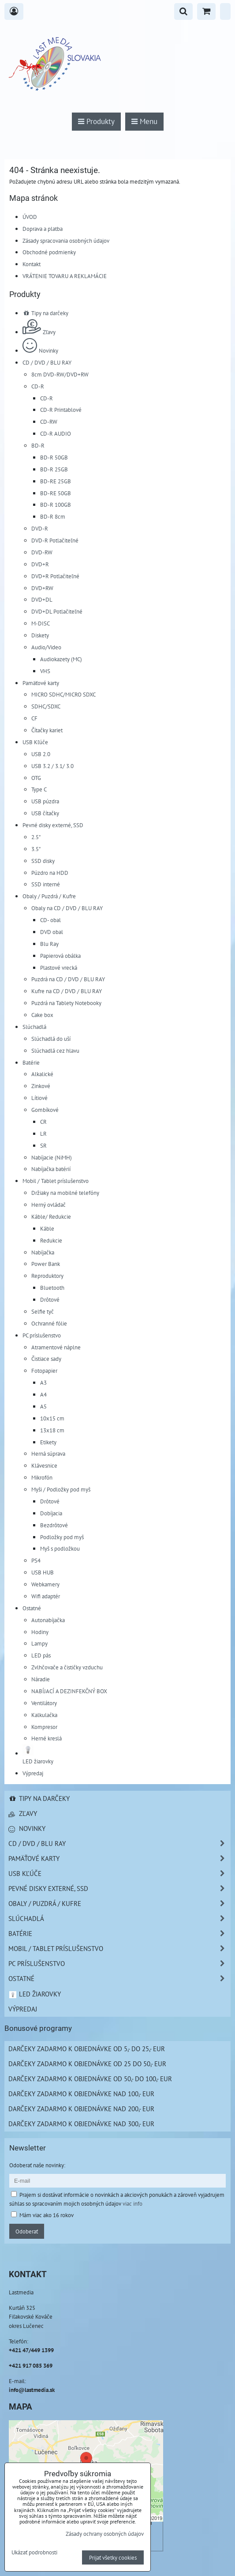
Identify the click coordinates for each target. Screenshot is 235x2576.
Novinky (40, 350)
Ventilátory (44, 1703)
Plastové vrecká (58, 968)
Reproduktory (47, 1276)
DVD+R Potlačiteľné (55, 576)
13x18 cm (52, 1430)
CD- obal (50, 920)
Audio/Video (46, 647)
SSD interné (45, 884)
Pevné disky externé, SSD (52, 825)
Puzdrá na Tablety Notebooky (66, 1003)
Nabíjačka (42, 1252)
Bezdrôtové (54, 1525)
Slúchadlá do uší (51, 1039)
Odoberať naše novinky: (37, 2165)
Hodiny (39, 1632)
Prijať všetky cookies (113, 2557)
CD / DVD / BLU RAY (46, 362)
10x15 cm (52, 1418)
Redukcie (51, 1240)
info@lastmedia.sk (32, 2390)
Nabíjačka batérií (51, 1169)
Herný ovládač (48, 1205)
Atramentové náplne (56, 1347)
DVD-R (39, 528)
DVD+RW (42, 588)
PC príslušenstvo (41, 1335)
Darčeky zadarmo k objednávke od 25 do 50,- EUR (87, 2063)
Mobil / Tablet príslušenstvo (55, 1181)
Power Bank (45, 1264)
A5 (43, 1406)
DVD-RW (41, 552)
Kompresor (44, 1727)
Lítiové (39, 1098)
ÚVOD (29, 217)
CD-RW (48, 422)
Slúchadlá (34, 1027)
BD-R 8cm (52, 516)
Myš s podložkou (60, 1548)
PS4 (36, 1560)
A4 (43, 1394)
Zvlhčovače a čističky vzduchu (67, 1667)
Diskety (40, 635)
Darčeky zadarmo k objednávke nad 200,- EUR (81, 2108)
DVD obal (51, 932)
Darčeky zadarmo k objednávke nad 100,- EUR (81, 2093)
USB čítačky (45, 813)
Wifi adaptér (45, 1596)
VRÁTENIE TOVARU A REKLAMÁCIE (64, 276)
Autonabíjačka (48, 1620)
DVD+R (40, 564)
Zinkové (40, 1086)
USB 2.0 (40, 754)
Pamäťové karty (40, 683)
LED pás (41, 1655)
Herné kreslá (46, 1738)
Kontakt (31, 264)
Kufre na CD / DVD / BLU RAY (66, 991)
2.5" (36, 837)
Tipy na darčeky (45, 313)
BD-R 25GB (54, 469)
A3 (43, 1382)
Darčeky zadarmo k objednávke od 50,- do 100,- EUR (90, 2078)
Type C (39, 789)
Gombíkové (45, 1110)
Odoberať (26, 2231)
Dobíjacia (51, 1513)
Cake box (42, 1015)
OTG (36, 778)
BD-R (38, 445)
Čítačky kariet (47, 730)
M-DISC (40, 623)
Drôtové (50, 1299)
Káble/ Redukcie (51, 1216)
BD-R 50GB (54, 457)
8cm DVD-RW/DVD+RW (60, 374)
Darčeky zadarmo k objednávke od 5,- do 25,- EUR (86, 2048)
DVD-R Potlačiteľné (54, 540)
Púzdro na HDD (49, 873)
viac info (132, 2203)
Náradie (40, 1679)
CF (34, 718)
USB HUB (42, 1572)
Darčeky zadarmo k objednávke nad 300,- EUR (81, 2123)
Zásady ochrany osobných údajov (105, 2533)
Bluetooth (52, 1288)
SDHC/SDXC (45, 706)
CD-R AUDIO (55, 433)
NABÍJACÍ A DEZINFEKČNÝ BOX (69, 1691)
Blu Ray (49, 944)
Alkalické (42, 1074)
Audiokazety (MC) (61, 659)
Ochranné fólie (49, 1323)
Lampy (39, 1643)
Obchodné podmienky (49, 252)
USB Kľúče (35, 742)
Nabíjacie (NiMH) (51, 1157)
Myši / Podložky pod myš (60, 1489)
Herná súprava (48, 1453)
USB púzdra (45, 801)
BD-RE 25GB (55, 481)
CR (43, 1122)
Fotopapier (44, 1371)
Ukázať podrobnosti (34, 2553)
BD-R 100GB (55, 504)
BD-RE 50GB (55, 493)
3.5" (36, 849)
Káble (47, 1228)
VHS (45, 671)
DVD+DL (41, 599)
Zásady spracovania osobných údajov (65, 241)
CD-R (37, 386)
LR (43, 1133)
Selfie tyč (42, 1311)
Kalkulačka (44, 1715)
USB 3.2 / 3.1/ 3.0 (52, 766)
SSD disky (43, 861)
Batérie (31, 1062)
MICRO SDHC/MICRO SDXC (63, 694)
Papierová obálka (60, 956)
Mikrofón (41, 1477)
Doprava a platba (42, 229)
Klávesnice (44, 1465)
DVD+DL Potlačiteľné (56, 611)
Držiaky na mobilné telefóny (65, 1193)
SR (43, 1145)
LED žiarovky (34, 1993)
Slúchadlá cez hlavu (55, 1051)
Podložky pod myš (62, 1537)
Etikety (48, 1442)
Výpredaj (32, 1773)
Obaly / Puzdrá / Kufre (49, 896)
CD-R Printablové (61, 410)
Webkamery (45, 1584)
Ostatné (31, 1608)
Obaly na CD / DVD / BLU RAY (67, 908)
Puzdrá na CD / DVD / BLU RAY (68, 979)
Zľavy (39, 332)
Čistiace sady (46, 1359)
